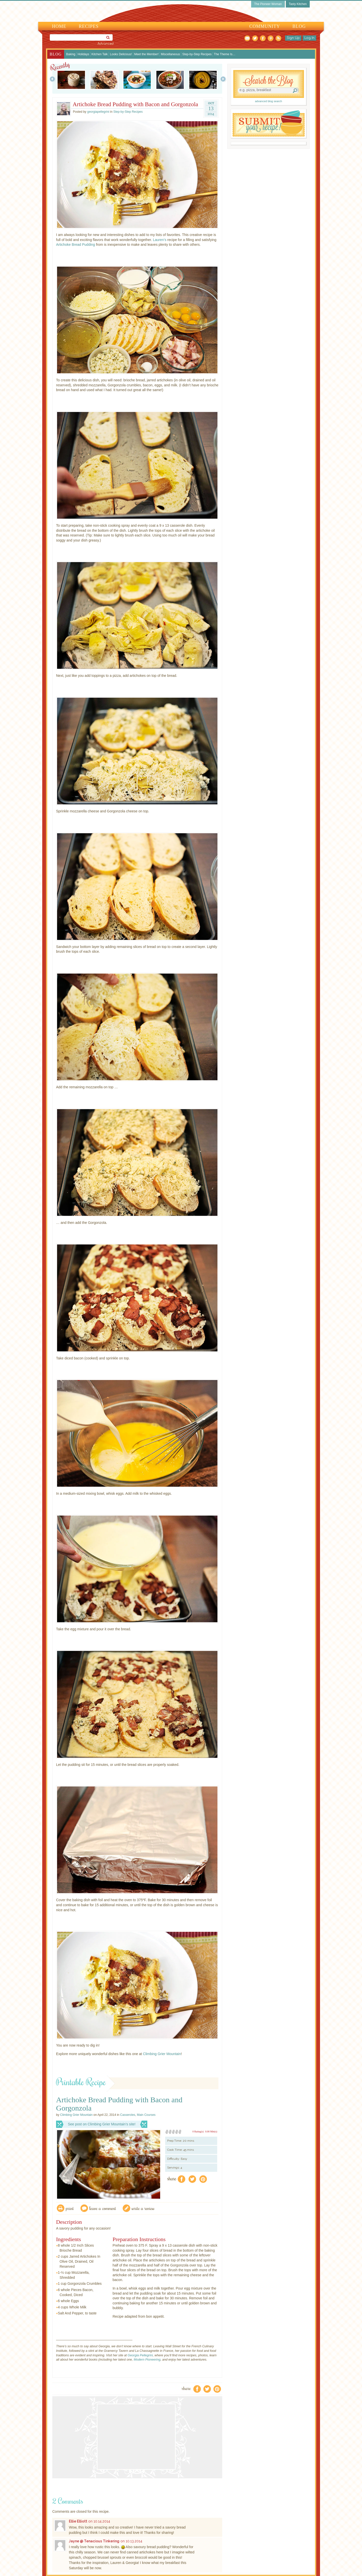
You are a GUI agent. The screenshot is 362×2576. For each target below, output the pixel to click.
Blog (299, 26)
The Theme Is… (225, 54)
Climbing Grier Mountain (162, 2054)
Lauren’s (159, 240)
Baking (70, 54)
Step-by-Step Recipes (197, 54)
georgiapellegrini (98, 111)
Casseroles (127, 2115)
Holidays (83, 54)
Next (223, 79)
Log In (309, 38)
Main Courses (146, 2115)
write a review (143, 2208)
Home (59, 26)
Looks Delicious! (121, 54)
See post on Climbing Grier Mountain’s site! (101, 2124)
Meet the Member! (146, 54)
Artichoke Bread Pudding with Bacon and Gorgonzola (135, 104)
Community (264, 26)
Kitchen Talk (100, 54)
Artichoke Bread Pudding (75, 245)
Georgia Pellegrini (140, 2355)
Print (70, 2208)
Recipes (89, 26)
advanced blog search (268, 101)
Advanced (106, 43)
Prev (52, 79)
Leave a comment (102, 2208)
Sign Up (293, 38)
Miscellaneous (170, 54)
